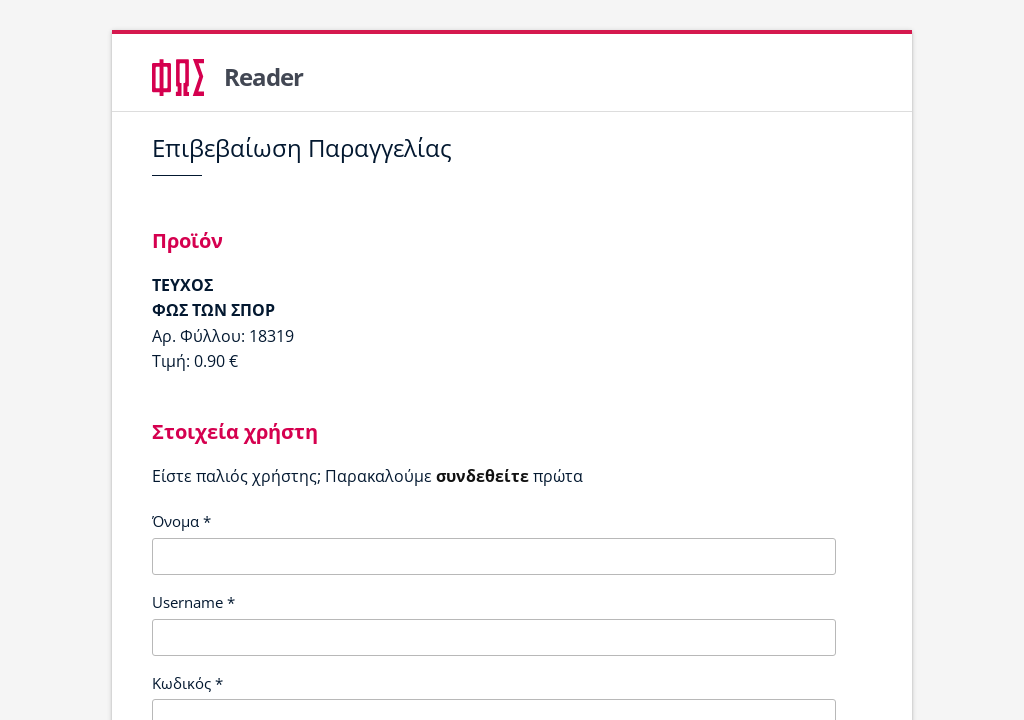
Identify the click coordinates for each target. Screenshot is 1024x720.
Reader (263, 76)
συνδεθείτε (482, 476)
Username (193, 602)
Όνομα (181, 521)
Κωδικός (187, 683)
